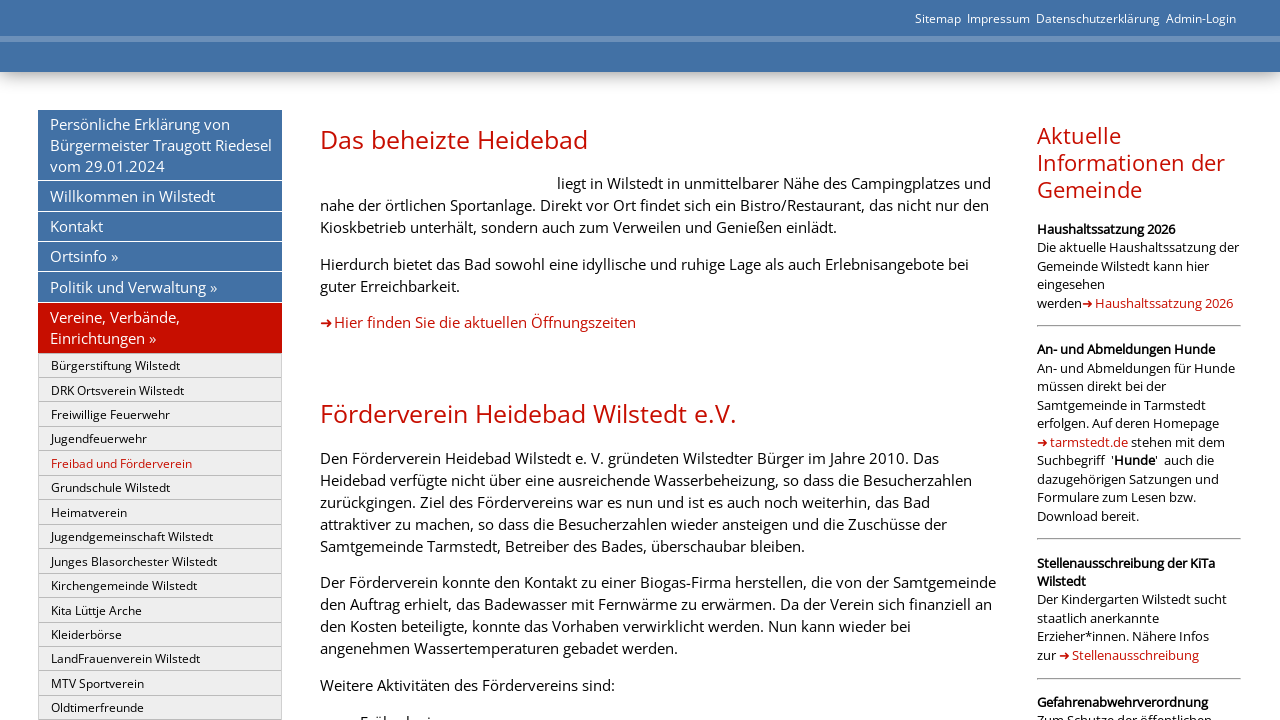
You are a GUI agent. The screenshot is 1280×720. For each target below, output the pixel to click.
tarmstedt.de (1089, 442)
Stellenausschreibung (1135, 655)
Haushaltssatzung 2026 (1164, 303)
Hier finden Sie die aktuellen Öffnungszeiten (485, 322)
